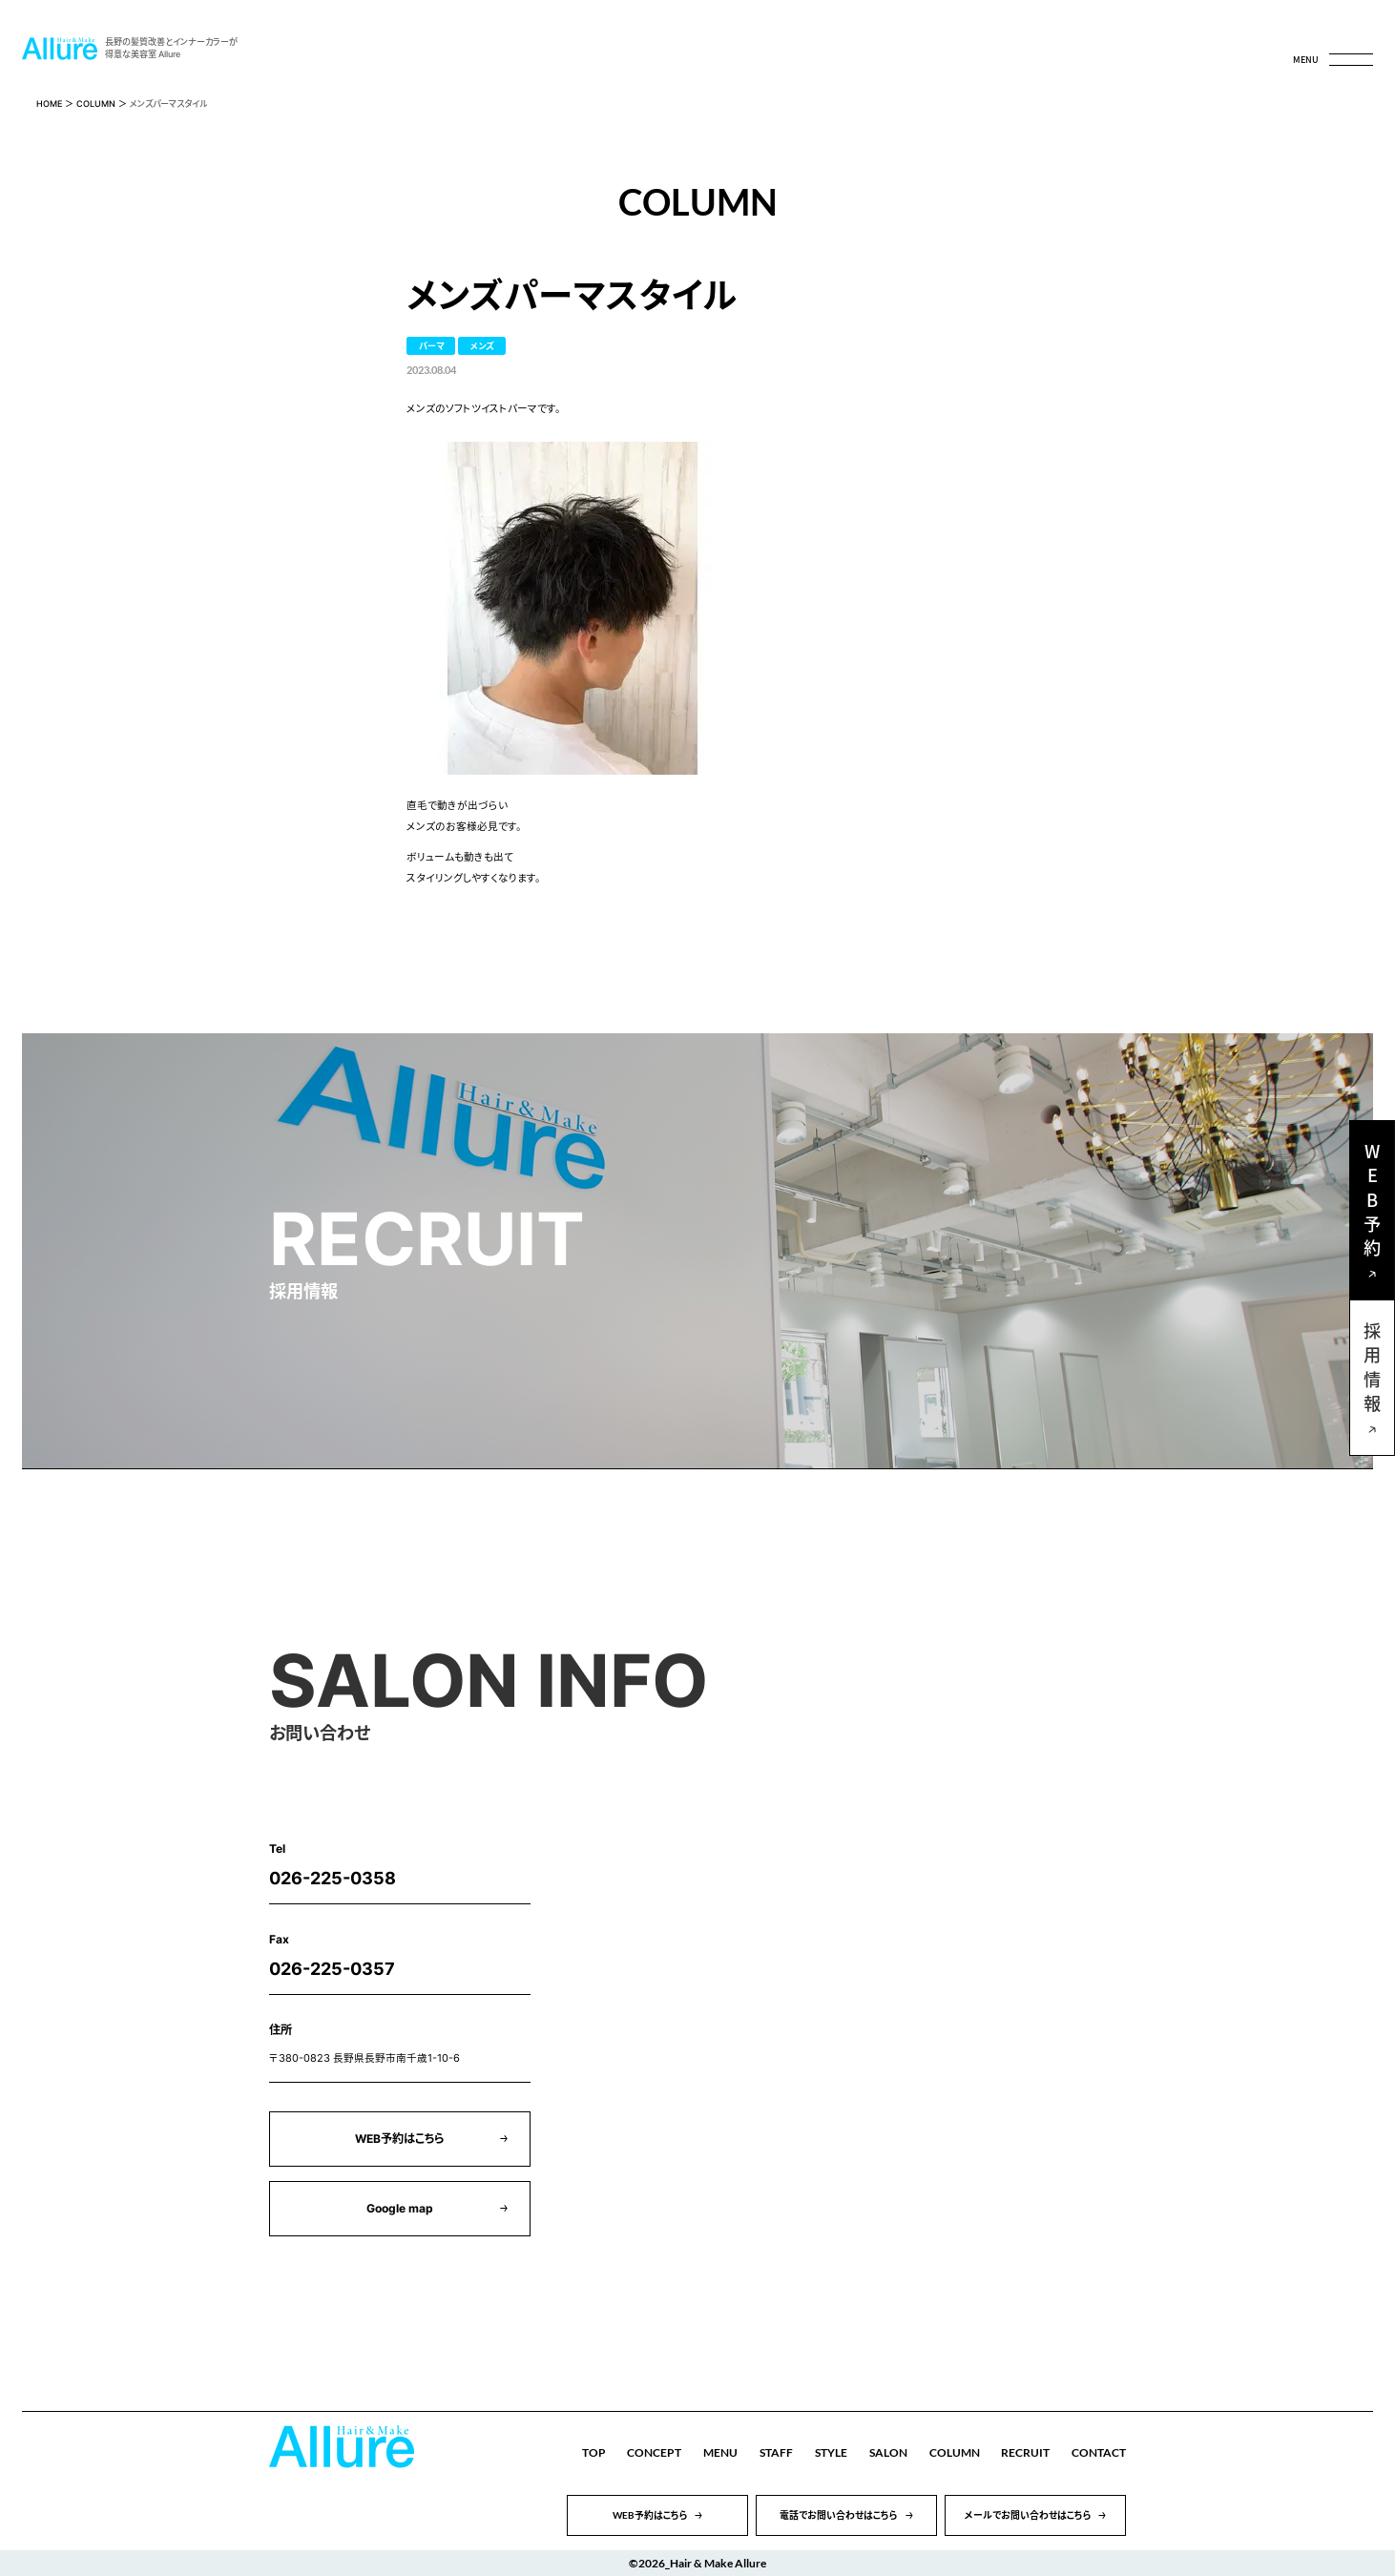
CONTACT (1099, 2452)
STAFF (776, 2452)
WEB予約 (1372, 1203)
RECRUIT (1025, 2452)
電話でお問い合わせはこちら (839, 2515)
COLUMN (95, 103)
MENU (720, 2452)
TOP (594, 2452)
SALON (888, 2452)
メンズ (482, 346)
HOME (49, 103)
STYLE (831, 2452)
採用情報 (1372, 1370)
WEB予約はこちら (400, 2138)
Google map (399, 2208)
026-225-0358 (332, 1877)
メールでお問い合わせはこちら (1028, 2515)
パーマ (431, 346)
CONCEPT (654, 2452)
